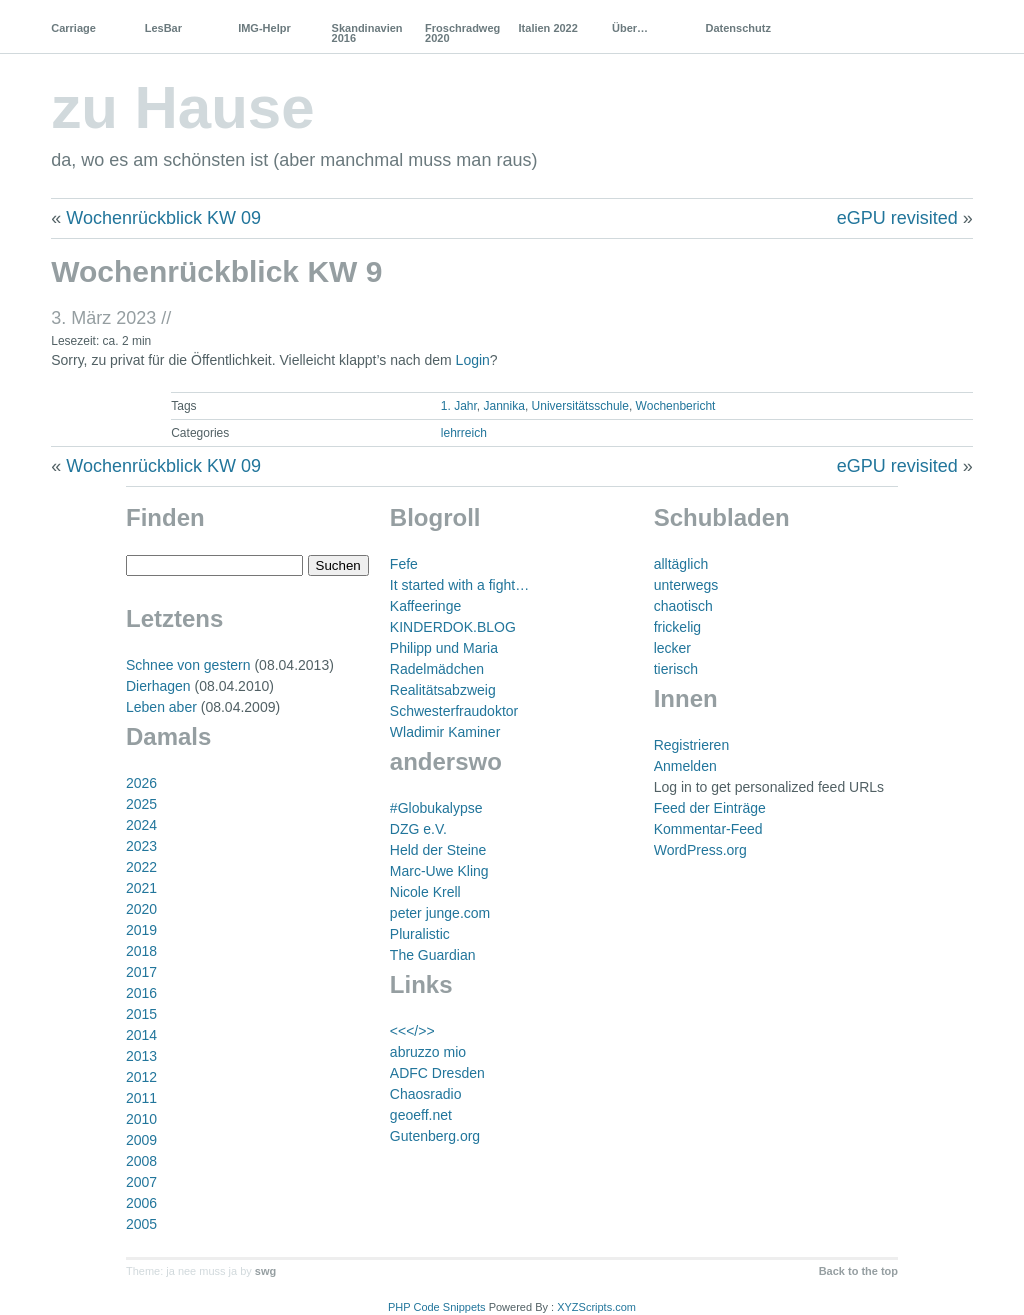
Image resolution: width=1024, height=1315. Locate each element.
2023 (141, 846)
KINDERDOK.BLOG (453, 627)
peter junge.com (440, 913)
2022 (141, 867)
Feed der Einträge (710, 808)
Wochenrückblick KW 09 (163, 218)
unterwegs (686, 585)
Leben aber (161, 707)
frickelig (677, 627)
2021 (141, 888)
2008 (141, 1161)
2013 (141, 1056)
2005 (141, 1224)
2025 (141, 804)
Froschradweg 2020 (462, 33)
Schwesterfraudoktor (454, 711)
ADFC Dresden (437, 1073)
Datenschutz (737, 28)
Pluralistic (420, 934)
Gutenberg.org (435, 1136)
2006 (141, 1203)
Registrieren (691, 745)
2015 (141, 1014)
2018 (141, 951)
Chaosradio (426, 1094)
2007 (141, 1182)
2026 (141, 783)
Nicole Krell (425, 892)
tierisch (676, 669)
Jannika (504, 406)
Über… (630, 28)
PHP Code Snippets (437, 1307)
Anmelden (685, 766)
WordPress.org (700, 850)
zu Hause (182, 107)
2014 (141, 1035)
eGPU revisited (897, 218)
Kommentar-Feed (708, 829)
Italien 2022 (548, 28)
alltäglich (681, 564)
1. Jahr (459, 406)
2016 (141, 993)
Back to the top (858, 1271)
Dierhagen (158, 686)
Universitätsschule (580, 406)
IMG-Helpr (264, 28)
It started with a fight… (459, 585)
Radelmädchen (437, 669)
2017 (141, 972)
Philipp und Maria (444, 648)
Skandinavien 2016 (367, 33)
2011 (141, 1098)
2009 (141, 1140)
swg (265, 1271)
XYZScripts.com (596, 1307)
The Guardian (433, 955)
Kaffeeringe (425, 606)
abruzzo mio (428, 1052)
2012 (141, 1077)
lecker (672, 648)
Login (473, 360)
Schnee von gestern (188, 665)
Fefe (404, 564)
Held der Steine (438, 850)
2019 (141, 930)
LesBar (163, 28)
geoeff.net (421, 1115)
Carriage (73, 28)
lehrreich (464, 433)
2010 (141, 1119)
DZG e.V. (418, 829)
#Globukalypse (436, 808)
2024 (141, 825)
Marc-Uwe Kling (439, 871)
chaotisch (683, 606)
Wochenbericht (676, 406)
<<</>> (412, 1031)
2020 (141, 909)
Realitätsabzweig (443, 690)
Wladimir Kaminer (445, 732)
